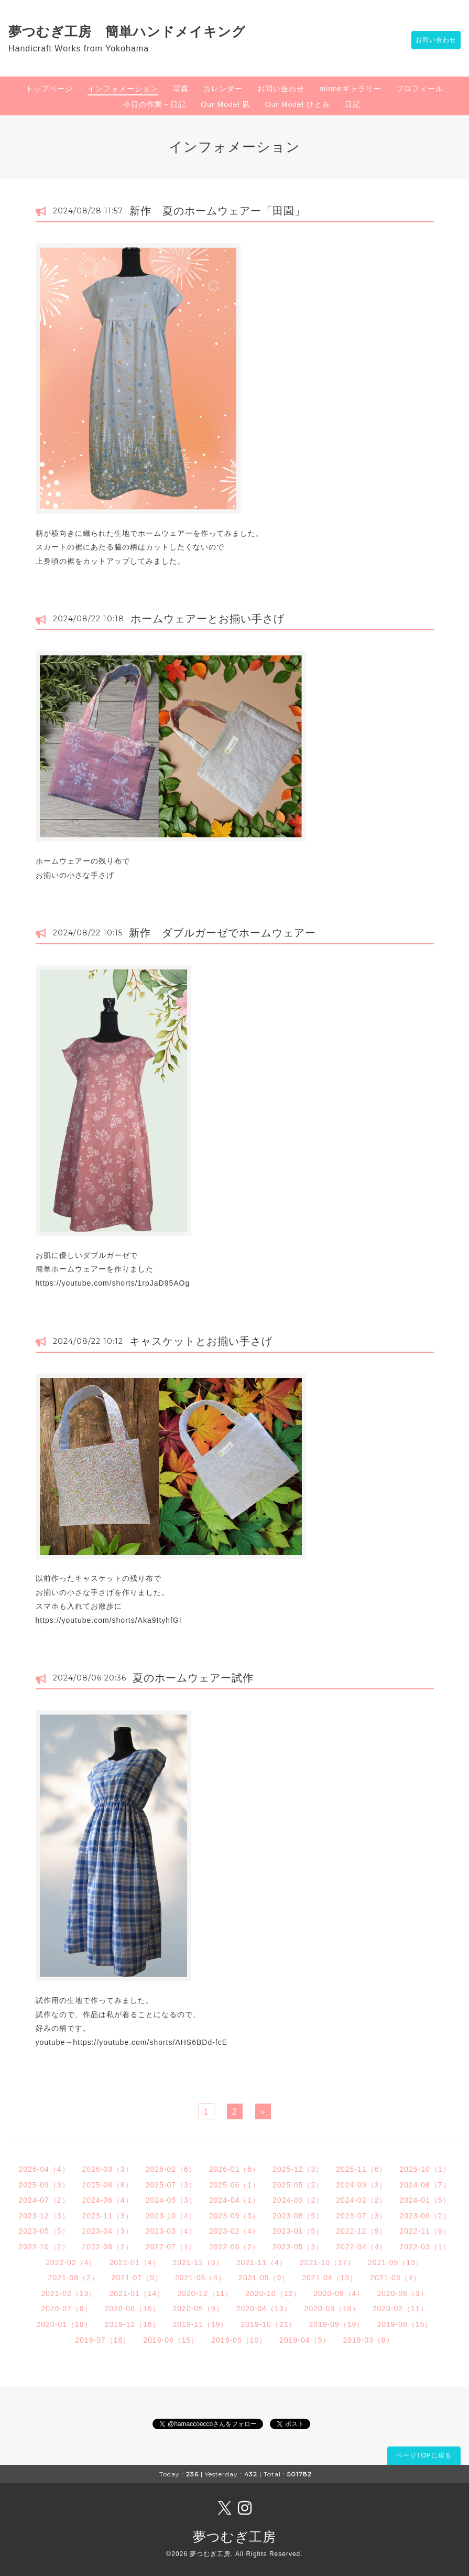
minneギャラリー (350, 88)
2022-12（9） (361, 2231)
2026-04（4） (43, 2169)
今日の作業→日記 (154, 104)
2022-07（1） (171, 2247)
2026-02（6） (171, 2169)
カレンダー (223, 88)
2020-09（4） (338, 2293)
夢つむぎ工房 (234, 2536)
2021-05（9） (263, 2277)
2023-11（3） (107, 2216)
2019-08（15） (404, 2324)
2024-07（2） (43, 2200)
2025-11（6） (361, 2169)
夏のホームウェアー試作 (193, 1678)
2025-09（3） (43, 2185)
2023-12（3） (43, 2216)
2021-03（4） (395, 2277)
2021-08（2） (73, 2277)
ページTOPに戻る (423, 2455)
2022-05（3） (297, 2247)
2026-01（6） (234, 2169)
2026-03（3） (107, 2169)
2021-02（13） (68, 2293)
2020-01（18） (64, 2324)
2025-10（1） (424, 2169)
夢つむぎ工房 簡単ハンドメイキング (133, 31)
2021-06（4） (200, 2277)
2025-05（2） (297, 2185)
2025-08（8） (107, 2185)
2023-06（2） (424, 2216)
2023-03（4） (171, 2231)
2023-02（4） (234, 2231)
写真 (181, 88)
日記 (353, 104)
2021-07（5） (137, 2277)
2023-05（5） (43, 2231)
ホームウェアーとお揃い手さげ (207, 618)
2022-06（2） (234, 2247)
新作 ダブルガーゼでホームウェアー (222, 933)
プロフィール (419, 88)
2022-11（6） (424, 2231)
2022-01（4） (134, 2262)
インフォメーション (123, 88)
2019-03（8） (368, 2340)
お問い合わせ (430, 40)
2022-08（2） (107, 2247)
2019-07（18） (102, 2340)
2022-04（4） (361, 2247)
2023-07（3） (361, 2216)
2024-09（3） (361, 2185)
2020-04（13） (264, 2308)
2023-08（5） (297, 2216)
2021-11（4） (261, 2262)
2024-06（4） (107, 2200)
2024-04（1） (234, 2200)
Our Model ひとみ (297, 104)
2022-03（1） (424, 2247)
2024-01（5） (424, 2200)
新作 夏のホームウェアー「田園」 (217, 211)
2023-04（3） (107, 2231)
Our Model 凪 (225, 104)
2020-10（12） (273, 2293)
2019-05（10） (239, 2340)
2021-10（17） (327, 2262)
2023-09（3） (234, 2216)
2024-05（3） (171, 2200)
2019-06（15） (171, 2340)
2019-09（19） (336, 2324)
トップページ (49, 88)
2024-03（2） (297, 2200)
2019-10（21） (269, 2324)
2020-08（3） (402, 2293)
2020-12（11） (205, 2293)
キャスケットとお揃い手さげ (200, 1341)
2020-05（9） (198, 2308)
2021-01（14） (137, 2293)
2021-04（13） (329, 2277)
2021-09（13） (395, 2262)
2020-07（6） (66, 2308)
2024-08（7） (424, 2185)
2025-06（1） (234, 2185)
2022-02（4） (71, 2262)
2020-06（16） (132, 2308)
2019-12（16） (132, 2324)
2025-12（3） (297, 2169)
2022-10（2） (43, 2247)
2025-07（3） (171, 2185)
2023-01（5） (297, 2231)
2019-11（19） (200, 2324)
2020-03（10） (332, 2308)
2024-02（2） (361, 2200)
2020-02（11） (400, 2308)
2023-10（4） (171, 2216)
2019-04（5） (304, 2340)
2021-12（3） (198, 2262)
